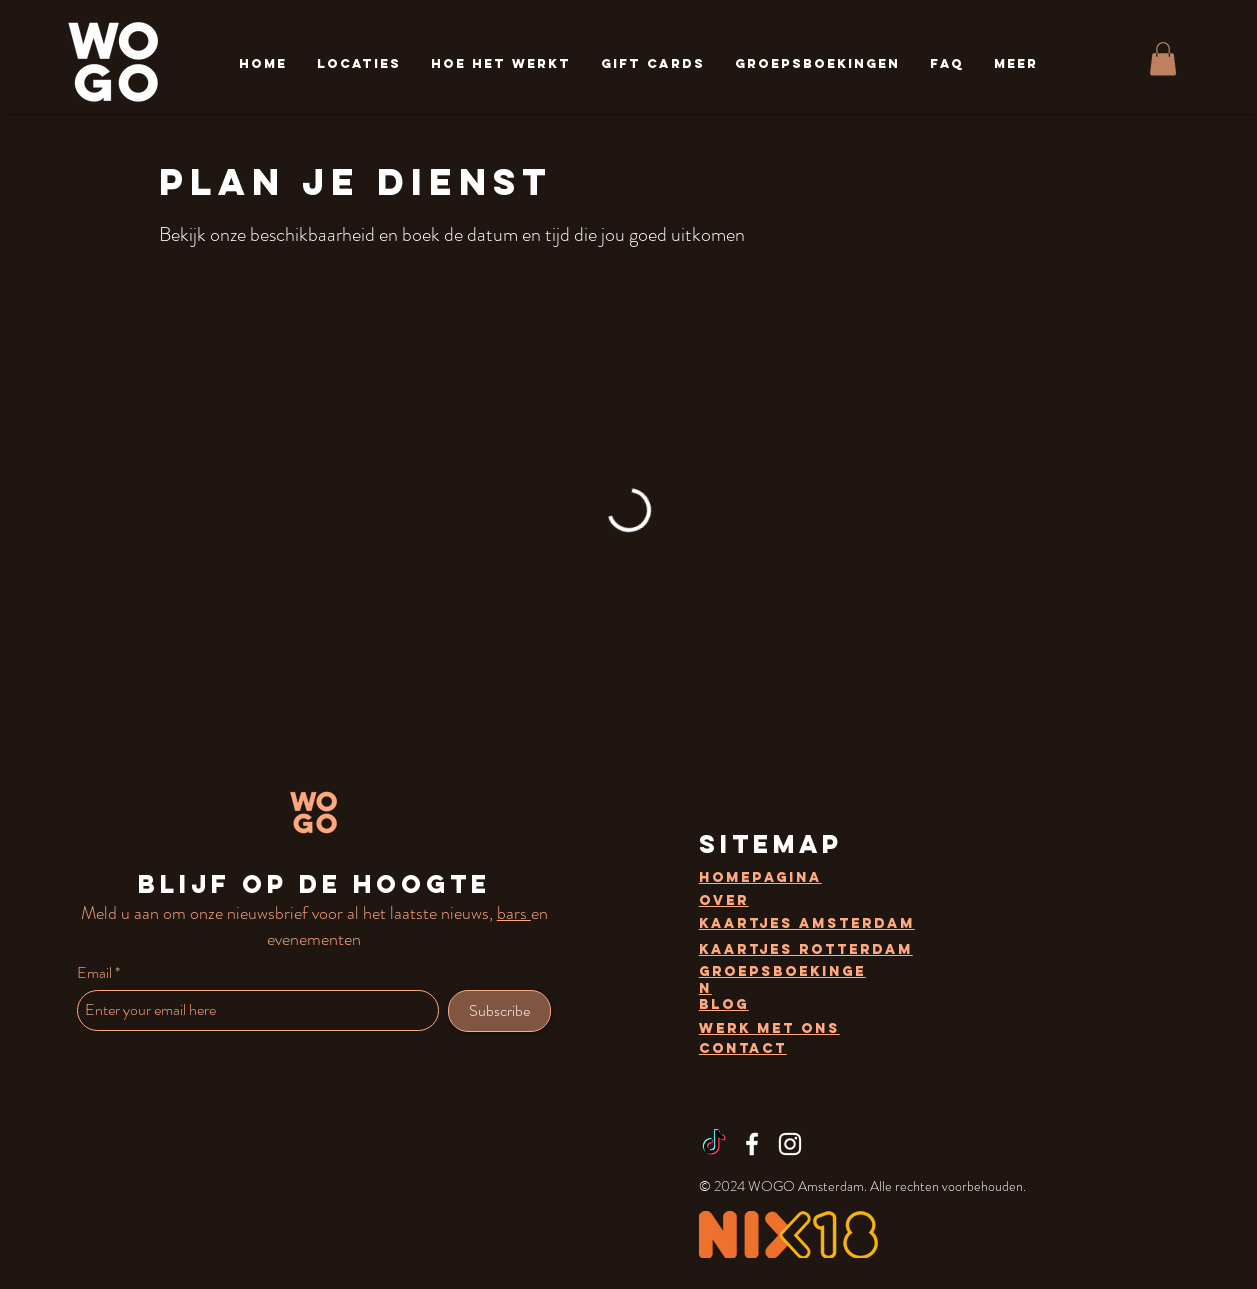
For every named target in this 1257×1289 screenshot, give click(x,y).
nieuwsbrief (267, 913)
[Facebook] (752, 1144)
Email (94, 973)
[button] (359, 63)
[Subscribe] (499, 1011)
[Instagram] (790, 1144)
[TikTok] (714, 1144)
